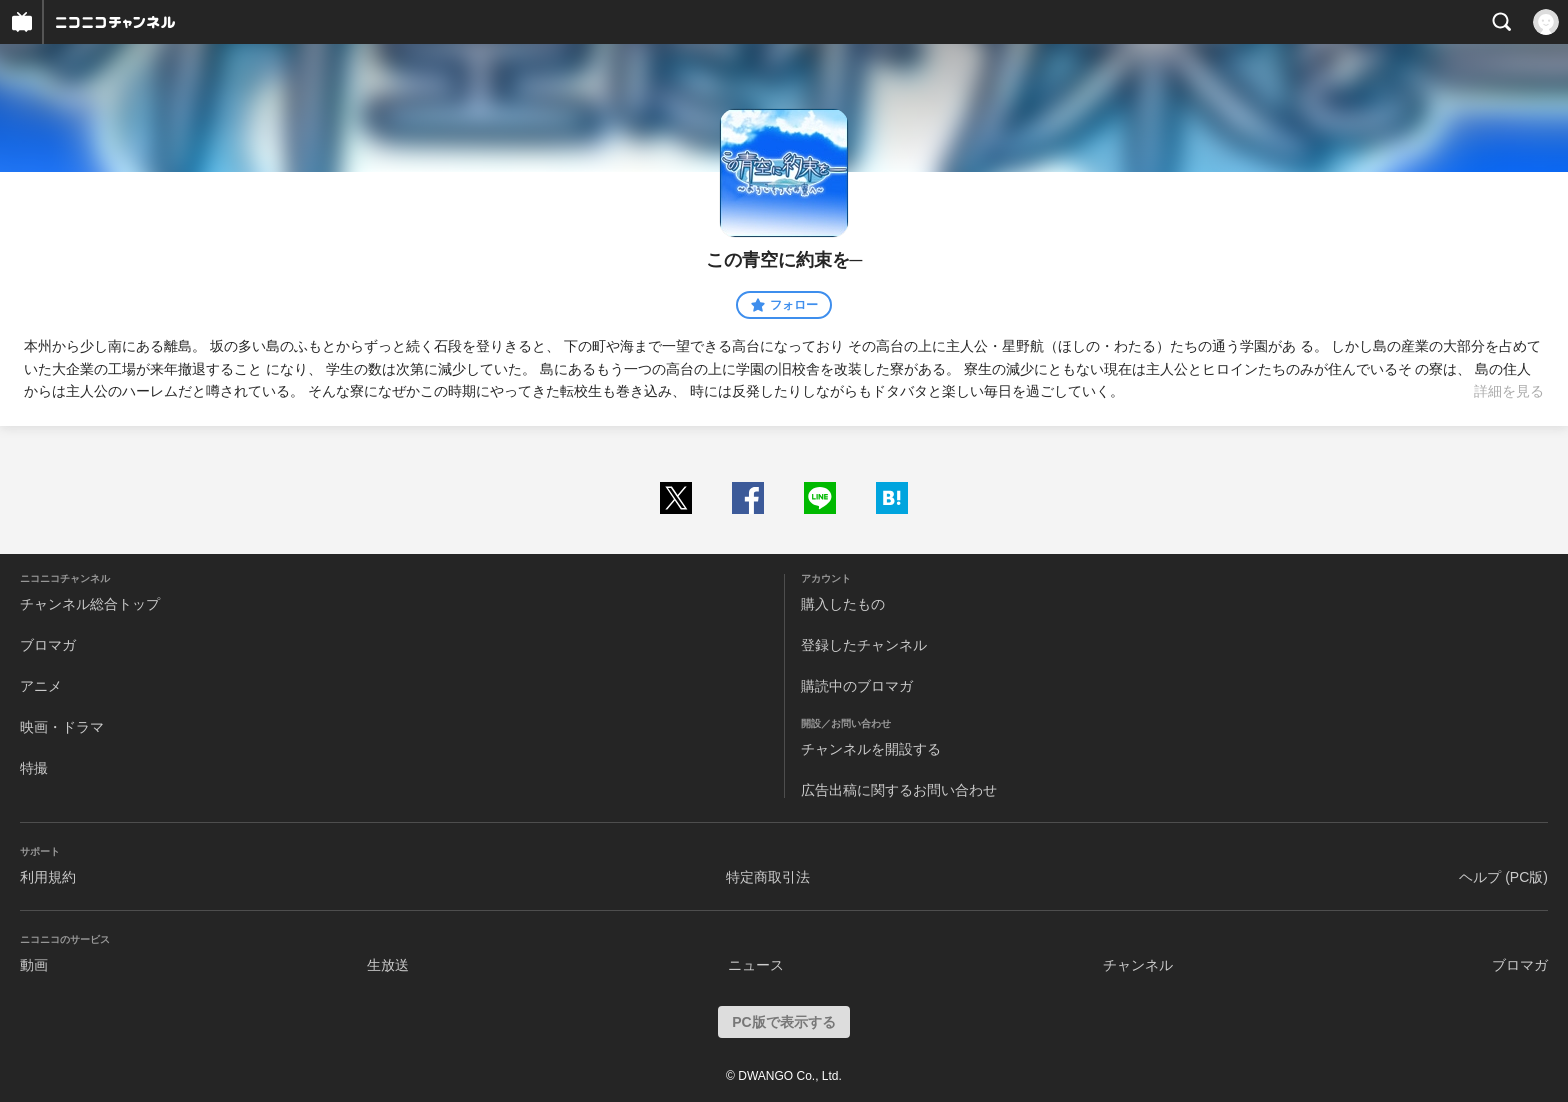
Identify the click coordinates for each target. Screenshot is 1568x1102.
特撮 (34, 768)
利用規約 (48, 877)
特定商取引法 (768, 877)
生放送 (388, 965)
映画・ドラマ (62, 727)
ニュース (756, 965)
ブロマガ (48, 645)
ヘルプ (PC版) (1503, 877)
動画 (34, 965)
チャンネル (1138, 965)
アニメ (41, 686)
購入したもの (843, 604)
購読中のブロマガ (857, 686)
